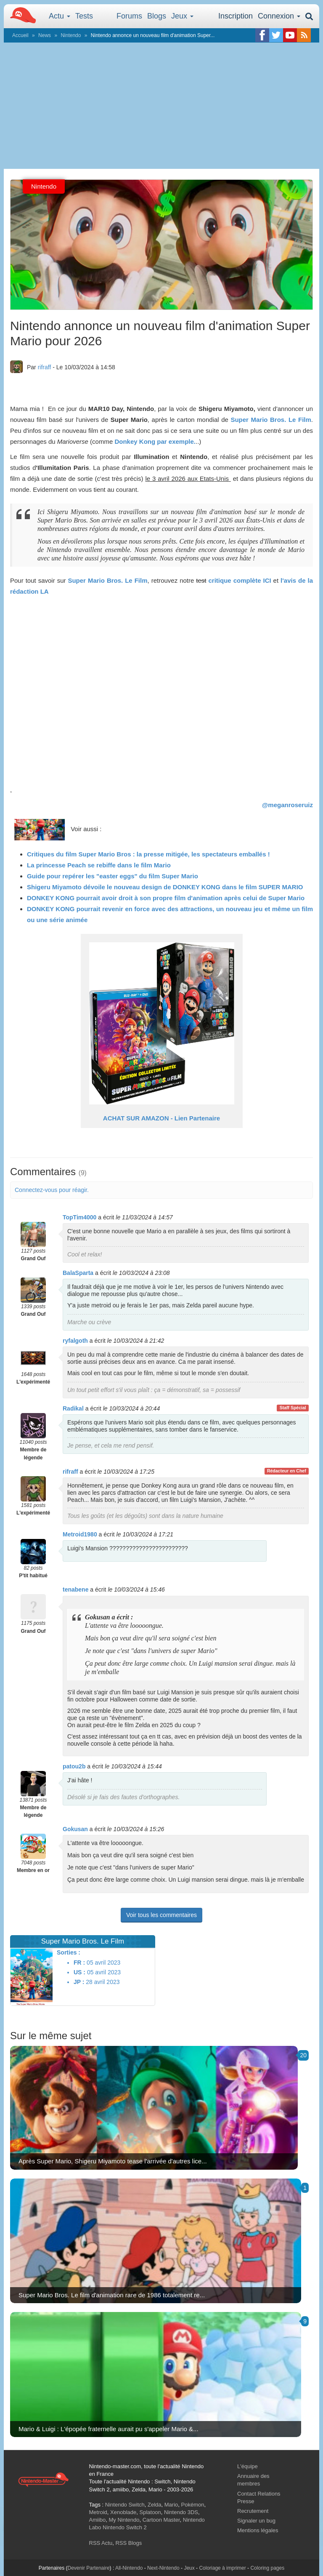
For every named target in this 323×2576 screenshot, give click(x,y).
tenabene (75, 1589)
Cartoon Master (161, 2520)
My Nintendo (124, 2520)
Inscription (235, 16)
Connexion (279, 16)
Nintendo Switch (125, 2504)
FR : (79, 1962)
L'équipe (247, 2466)
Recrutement (252, 2511)
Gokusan (75, 1829)
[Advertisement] (161, 106)
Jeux (182, 16)
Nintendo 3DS (181, 2512)
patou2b (74, 1766)
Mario (171, 2504)
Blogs (156, 16)
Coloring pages (267, 2568)
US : (79, 1972)
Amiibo (97, 2520)
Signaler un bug (256, 2520)
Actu (59, 16)
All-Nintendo (129, 2568)
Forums (129, 16)
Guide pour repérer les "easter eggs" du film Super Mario (112, 876)
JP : (79, 1982)
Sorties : (68, 1952)
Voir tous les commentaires (161, 1915)
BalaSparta (78, 1272)
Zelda (155, 2504)
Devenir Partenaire (89, 2568)
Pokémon (192, 2504)
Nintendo (71, 35)
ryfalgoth (75, 1340)
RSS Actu (101, 2543)
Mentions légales (257, 2530)
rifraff (44, 367)
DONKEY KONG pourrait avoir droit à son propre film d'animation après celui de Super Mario (165, 897)
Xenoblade (123, 2512)
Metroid (98, 2512)
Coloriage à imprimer (222, 2568)
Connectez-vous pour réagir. (52, 1190)
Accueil (20, 35)
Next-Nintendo (163, 2568)
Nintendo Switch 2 (125, 2527)
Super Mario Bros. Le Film (270, 419)
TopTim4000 (79, 1217)
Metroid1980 (80, 1534)
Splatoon (150, 2512)
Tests (84, 16)
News (44, 35)
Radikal (73, 1408)
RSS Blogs (128, 2543)
